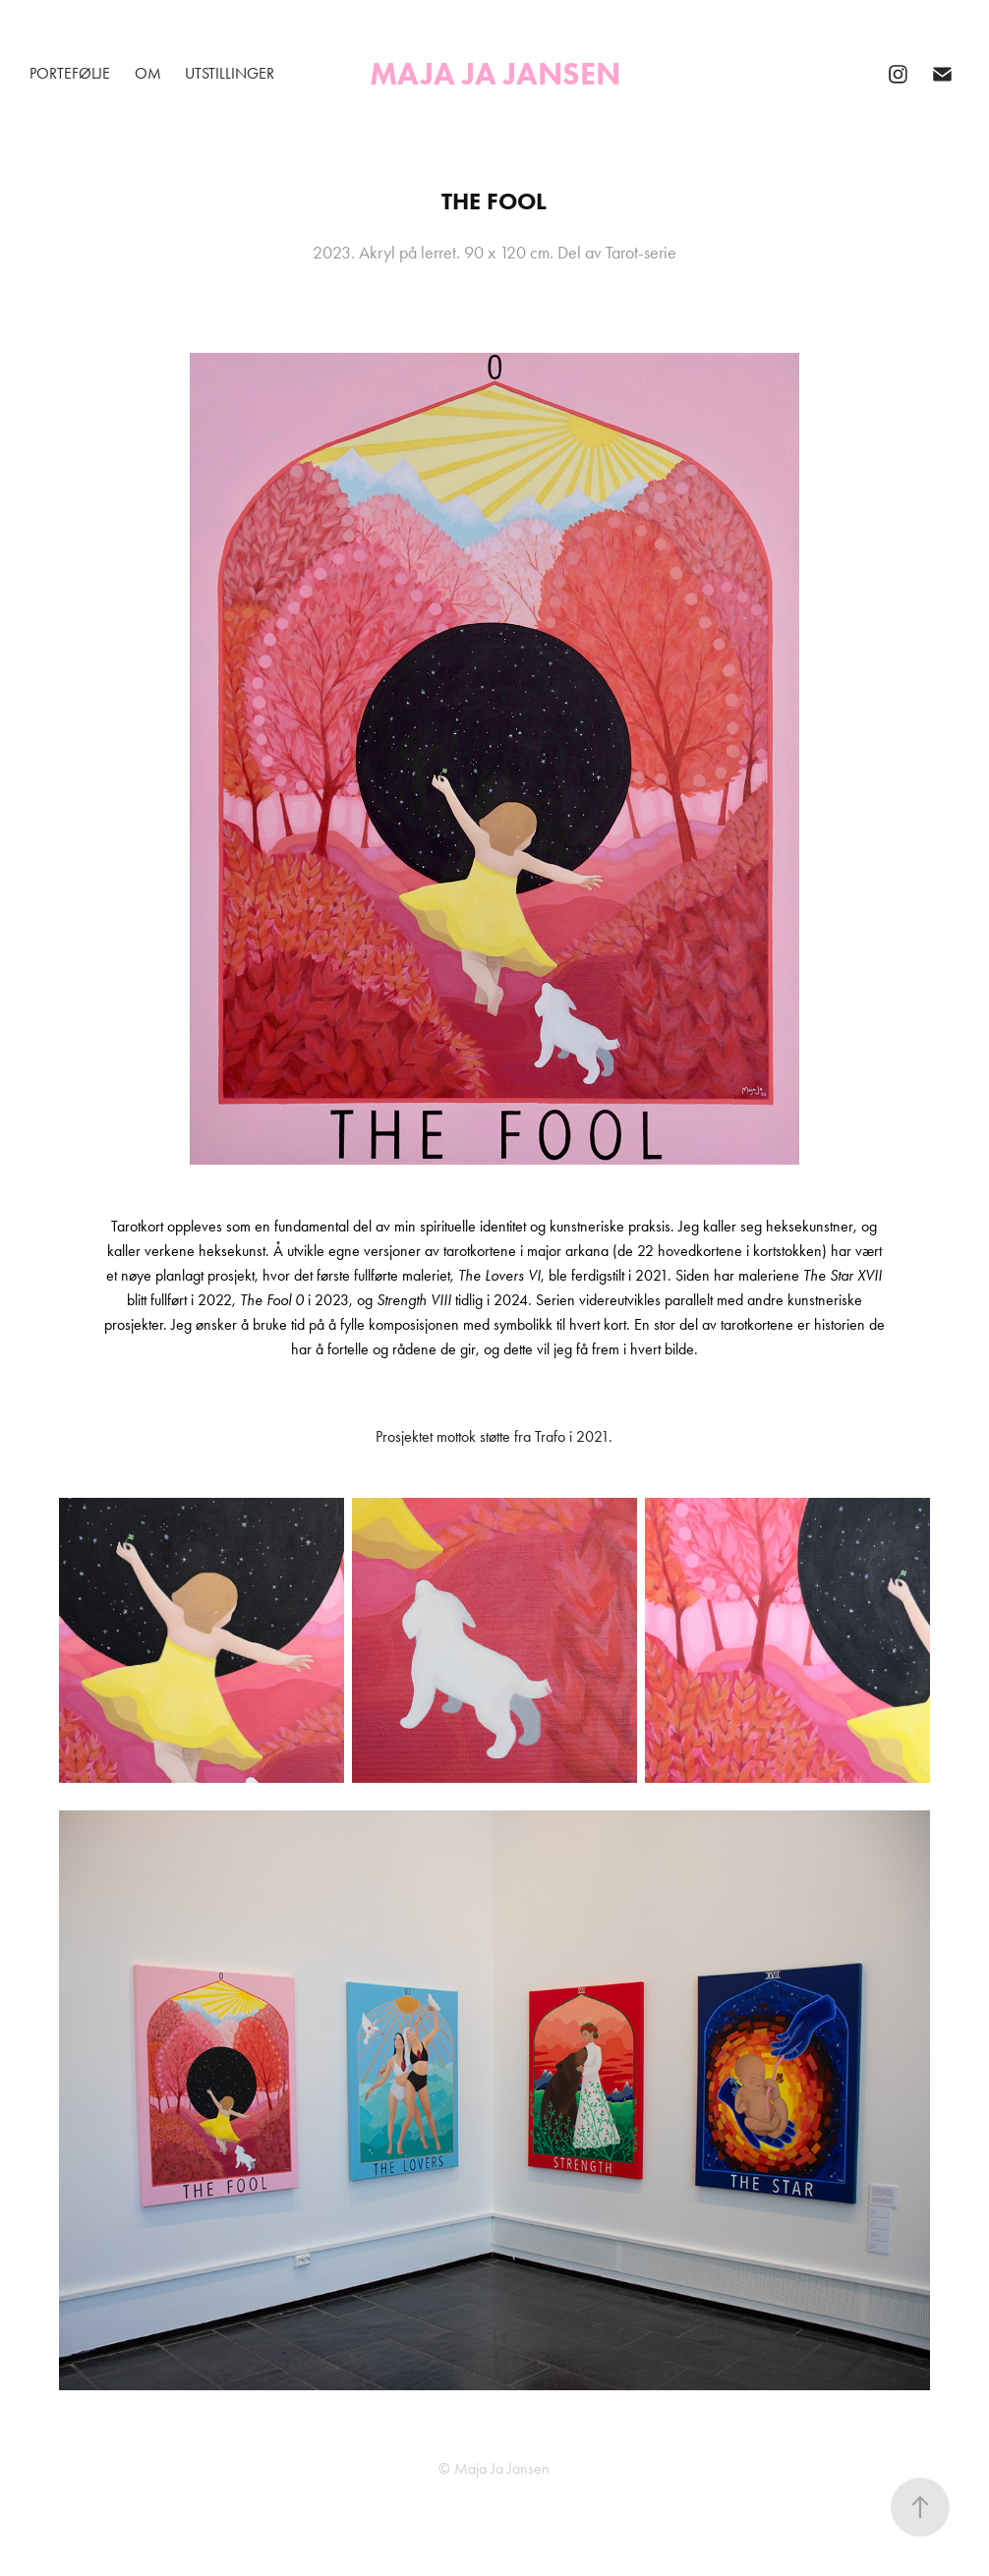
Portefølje (69, 73)
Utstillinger (229, 73)
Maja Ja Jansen (495, 73)
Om (148, 73)
